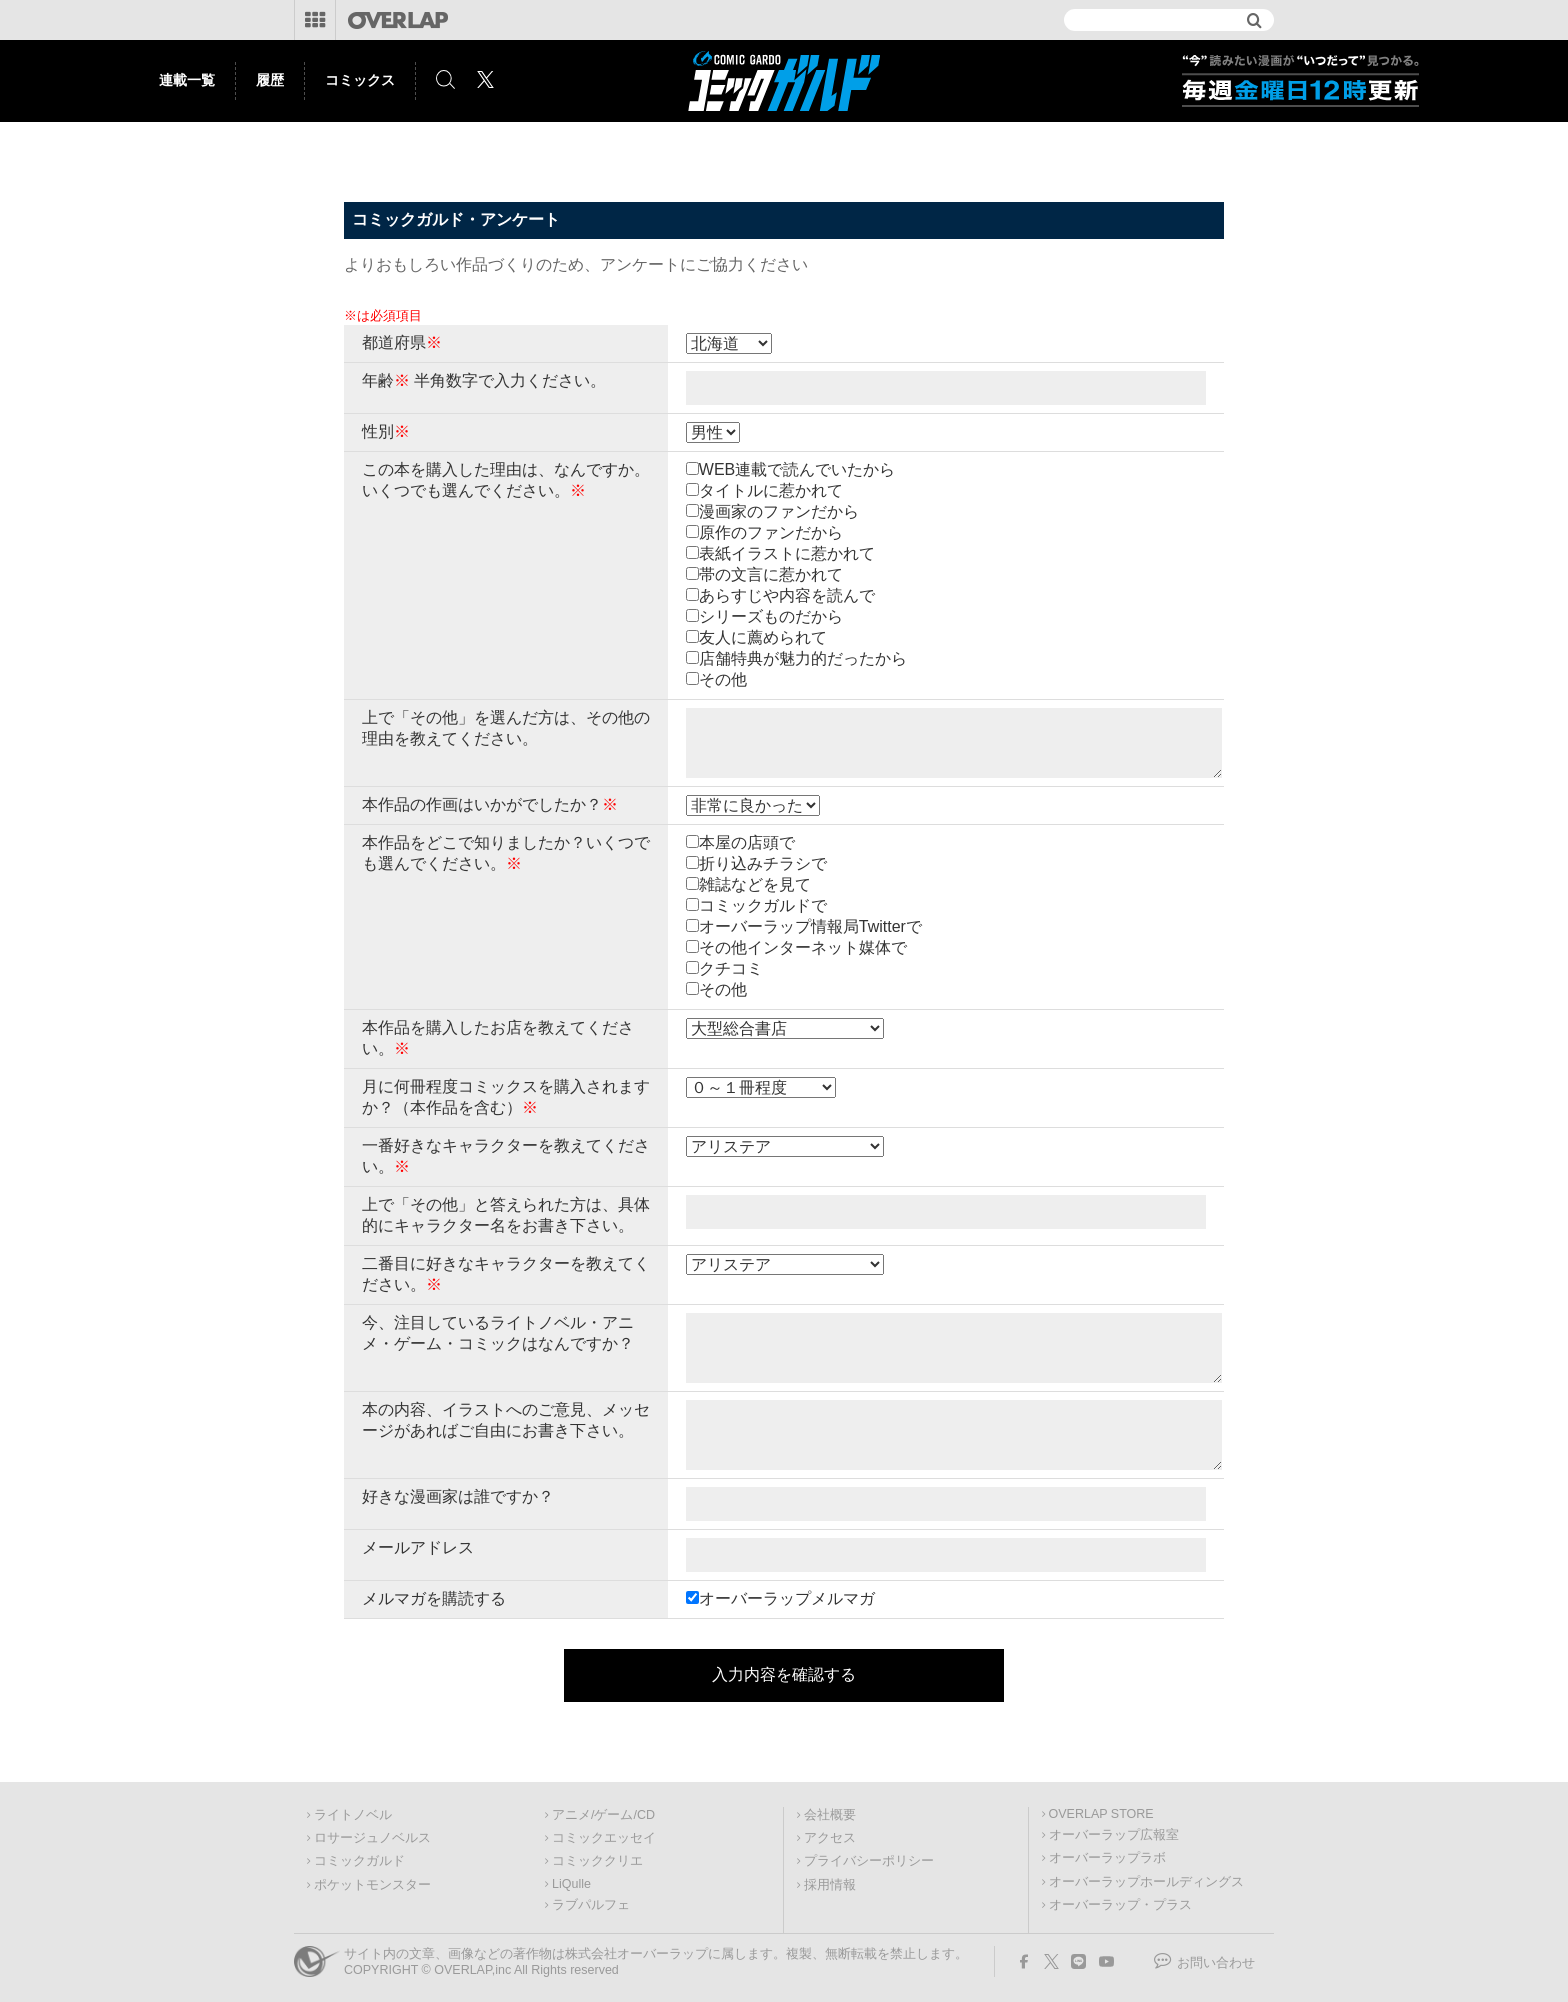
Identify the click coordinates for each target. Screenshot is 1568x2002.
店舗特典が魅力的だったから (803, 658)
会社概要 (830, 1815)
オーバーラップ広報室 (1114, 1835)
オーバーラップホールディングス (1146, 1882)
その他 (723, 679)
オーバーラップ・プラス (1120, 1905)
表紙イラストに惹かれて (787, 553)
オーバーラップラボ (1107, 1858)
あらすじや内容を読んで (787, 595)
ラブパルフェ (591, 1905)
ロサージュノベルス (372, 1838)
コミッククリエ (597, 1861)
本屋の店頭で (747, 842)
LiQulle (571, 1884)
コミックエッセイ (604, 1838)
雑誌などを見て (755, 884)
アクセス (830, 1838)
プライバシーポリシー (869, 1861)
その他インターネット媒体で (803, 947)
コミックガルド (359, 1861)
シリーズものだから (771, 616)
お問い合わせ (1216, 1963)
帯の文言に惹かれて (771, 574)
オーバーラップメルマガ (787, 1598)
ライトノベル (353, 1815)
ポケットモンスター (372, 1885)
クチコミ (731, 968)
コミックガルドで (763, 905)
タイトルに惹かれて (771, 490)
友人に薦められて (763, 637)
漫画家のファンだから (779, 511)
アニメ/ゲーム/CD (603, 1815)
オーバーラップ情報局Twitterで (810, 926)
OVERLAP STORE (1101, 1814)
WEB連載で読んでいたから (797, 469)
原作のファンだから (771, 532)
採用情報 (830, 1885)
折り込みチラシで (763, 863)
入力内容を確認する (784, 1674)
